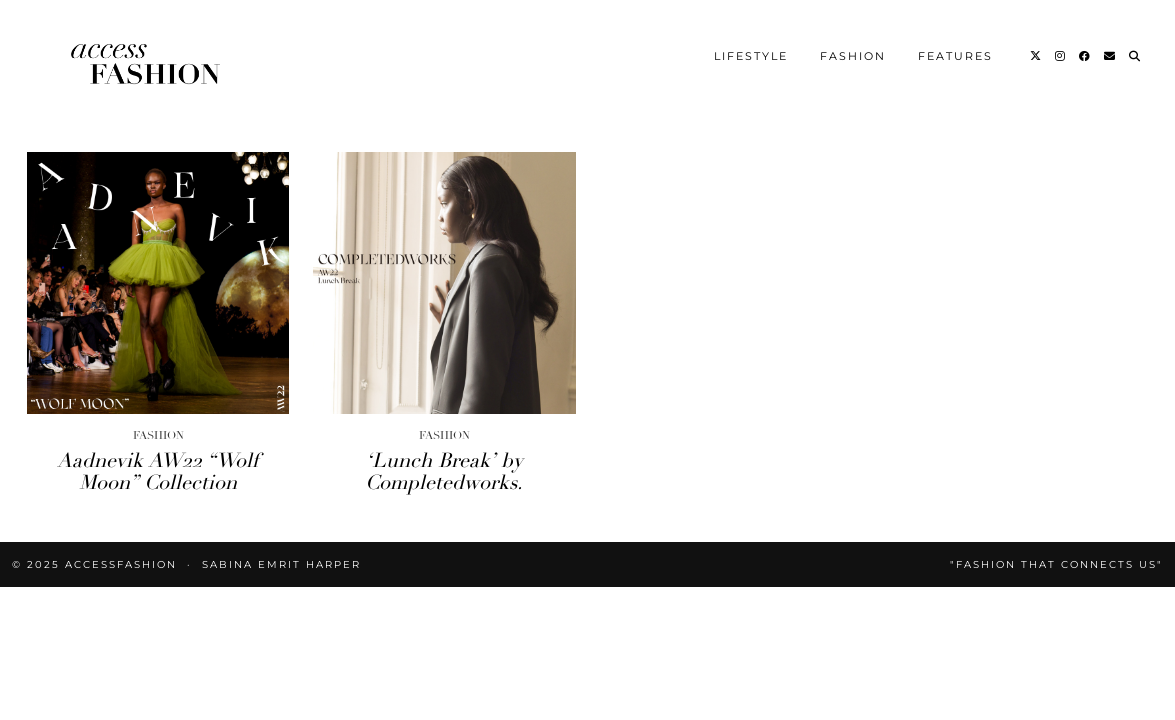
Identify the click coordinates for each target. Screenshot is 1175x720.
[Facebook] (1085, 56)
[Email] (1110, 56)
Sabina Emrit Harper (281, 564)
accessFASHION (121, 564)
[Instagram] (1061, 56)
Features (955, 56)
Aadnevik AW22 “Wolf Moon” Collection (158, 471)
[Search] (1135, 56)
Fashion (853, 56)
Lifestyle (751, 56)
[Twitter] (1036, 56)
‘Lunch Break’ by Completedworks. (444, 471)
